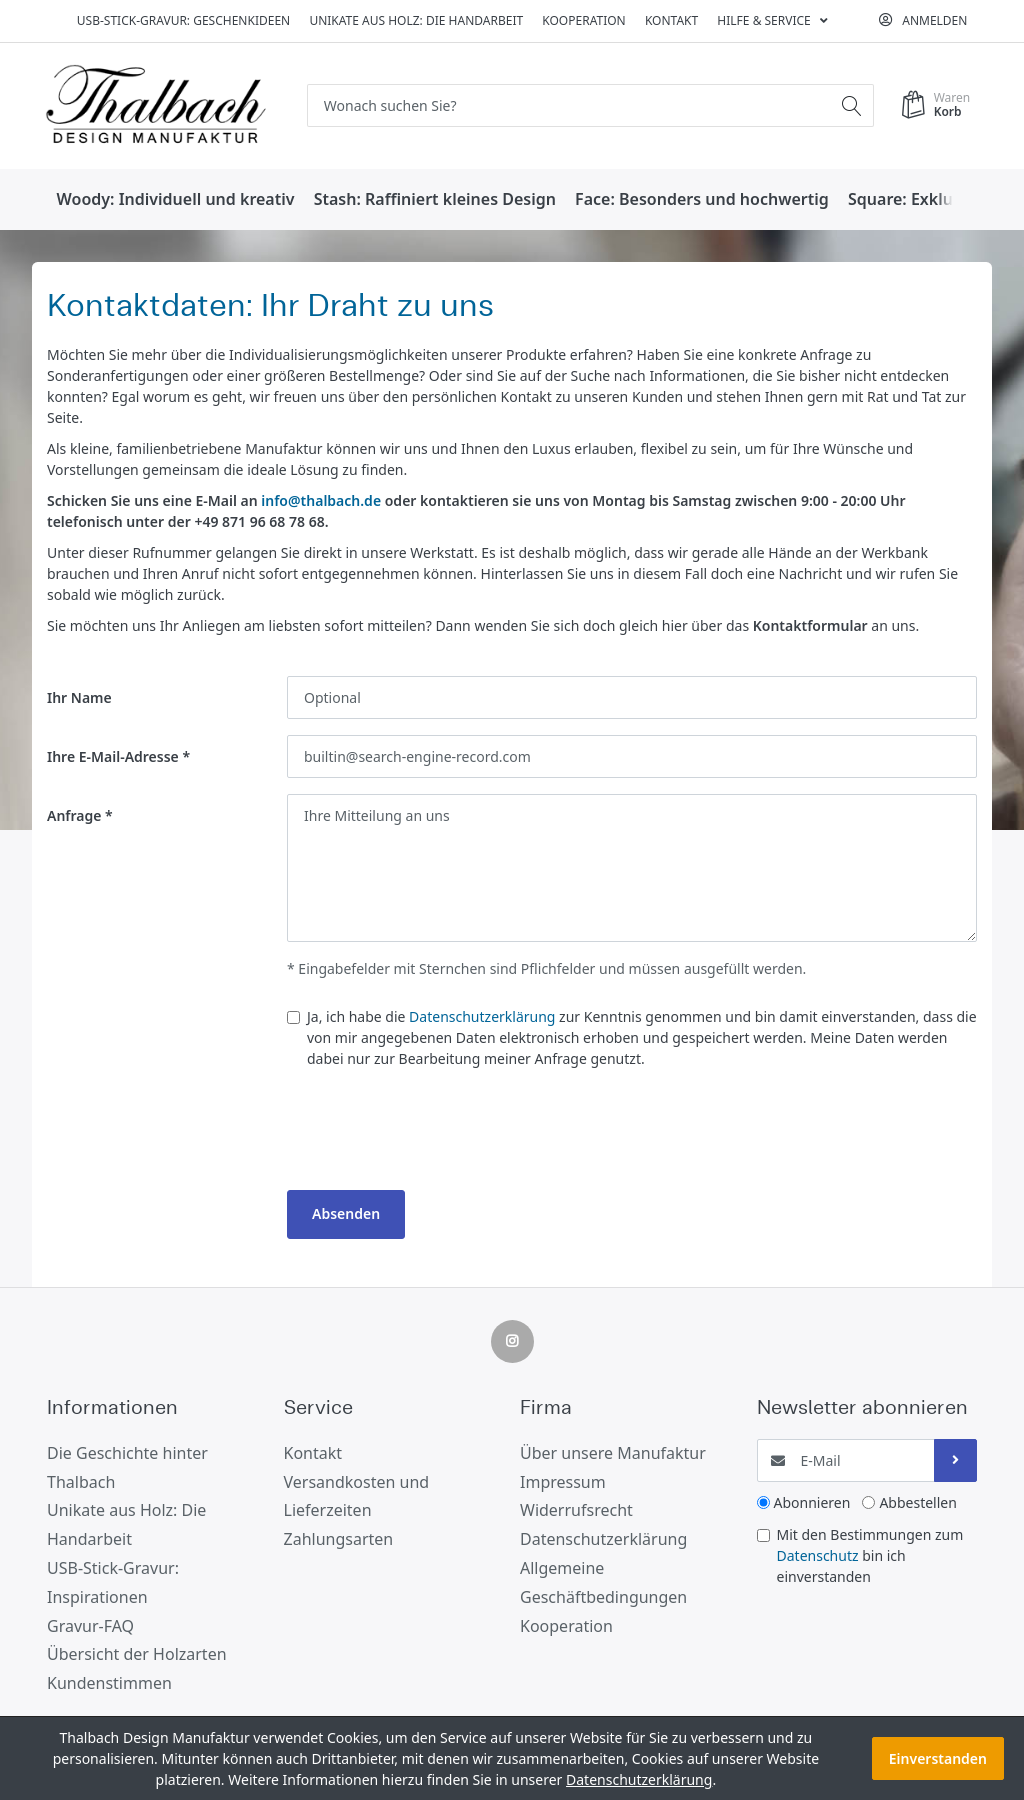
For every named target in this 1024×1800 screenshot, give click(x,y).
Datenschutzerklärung (482, 1016)
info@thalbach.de (321, 500)
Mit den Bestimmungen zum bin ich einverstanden (870, 1555)
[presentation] (439, 1135)
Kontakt (671, 20)
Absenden (346, 1213)
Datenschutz (818, 1555)
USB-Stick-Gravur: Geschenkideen (183, 20)
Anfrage (74, 815)
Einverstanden (938, 1758)
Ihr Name (79, 697)
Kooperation (583, 20)
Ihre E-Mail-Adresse (113, 756)
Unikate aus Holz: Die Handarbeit (416, 20)
